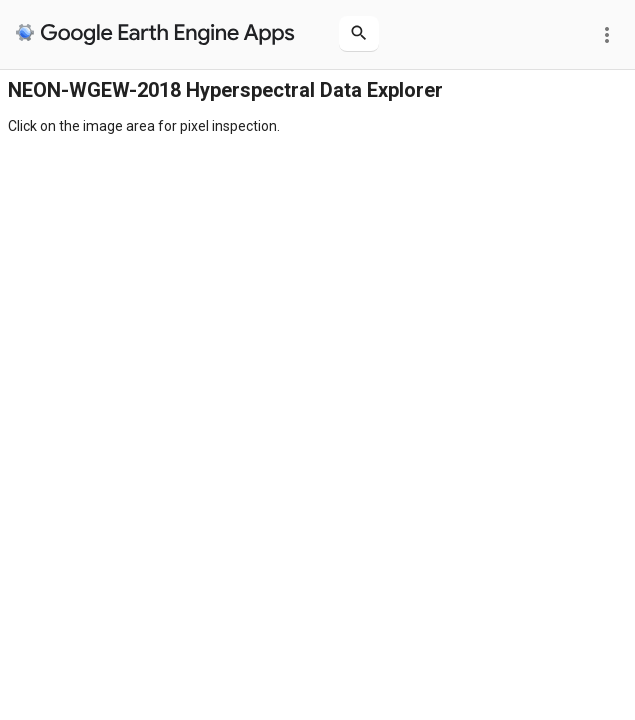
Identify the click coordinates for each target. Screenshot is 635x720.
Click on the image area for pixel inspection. (144, 126)
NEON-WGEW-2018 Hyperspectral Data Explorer (225, 90)
